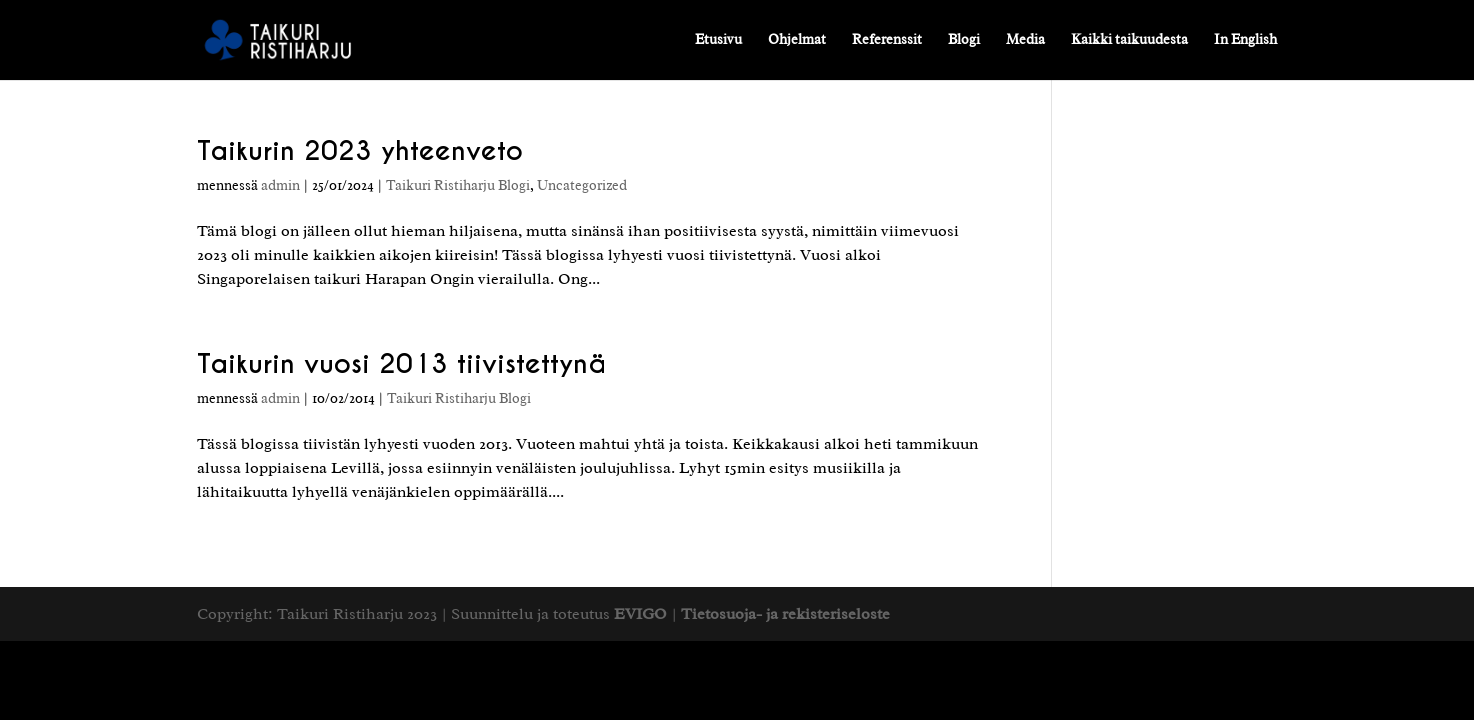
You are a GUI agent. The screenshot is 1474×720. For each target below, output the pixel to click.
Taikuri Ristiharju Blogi (458, 185)
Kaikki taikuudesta (1129, 40)
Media (1025, 40)
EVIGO (640, 614)
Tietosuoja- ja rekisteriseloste (785, 614)
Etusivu (718, 40)
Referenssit (887, 40)
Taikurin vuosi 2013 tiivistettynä (401, 363)
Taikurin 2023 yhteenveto (360, 150)
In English (1245, 40)
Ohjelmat (797, 40)
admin (280, 185)
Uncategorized (582, 185)
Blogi (964, 40)
